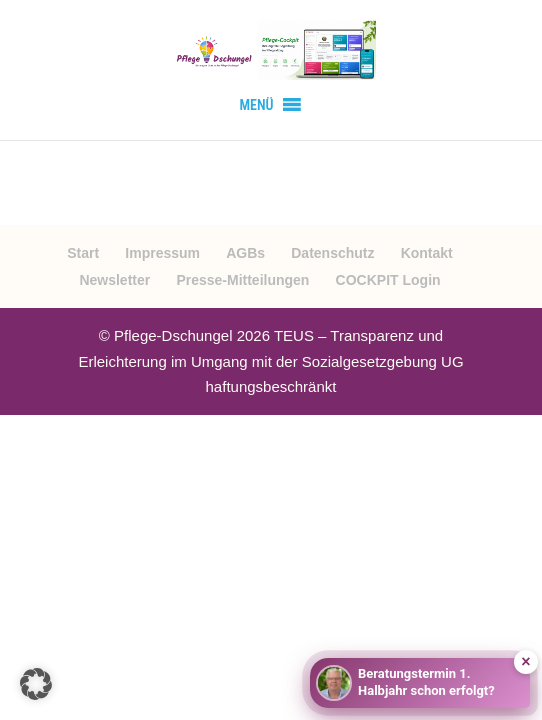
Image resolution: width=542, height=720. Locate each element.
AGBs (245, 253)
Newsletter (114, 280)
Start (83, 253)
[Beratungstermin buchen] (420, 683)
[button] (256, 105)
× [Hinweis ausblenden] (525, 661)
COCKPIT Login (388, 280)
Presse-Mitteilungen (242, 280)
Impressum (162, 253)
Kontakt (427, 253)
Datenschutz (332, 253)
